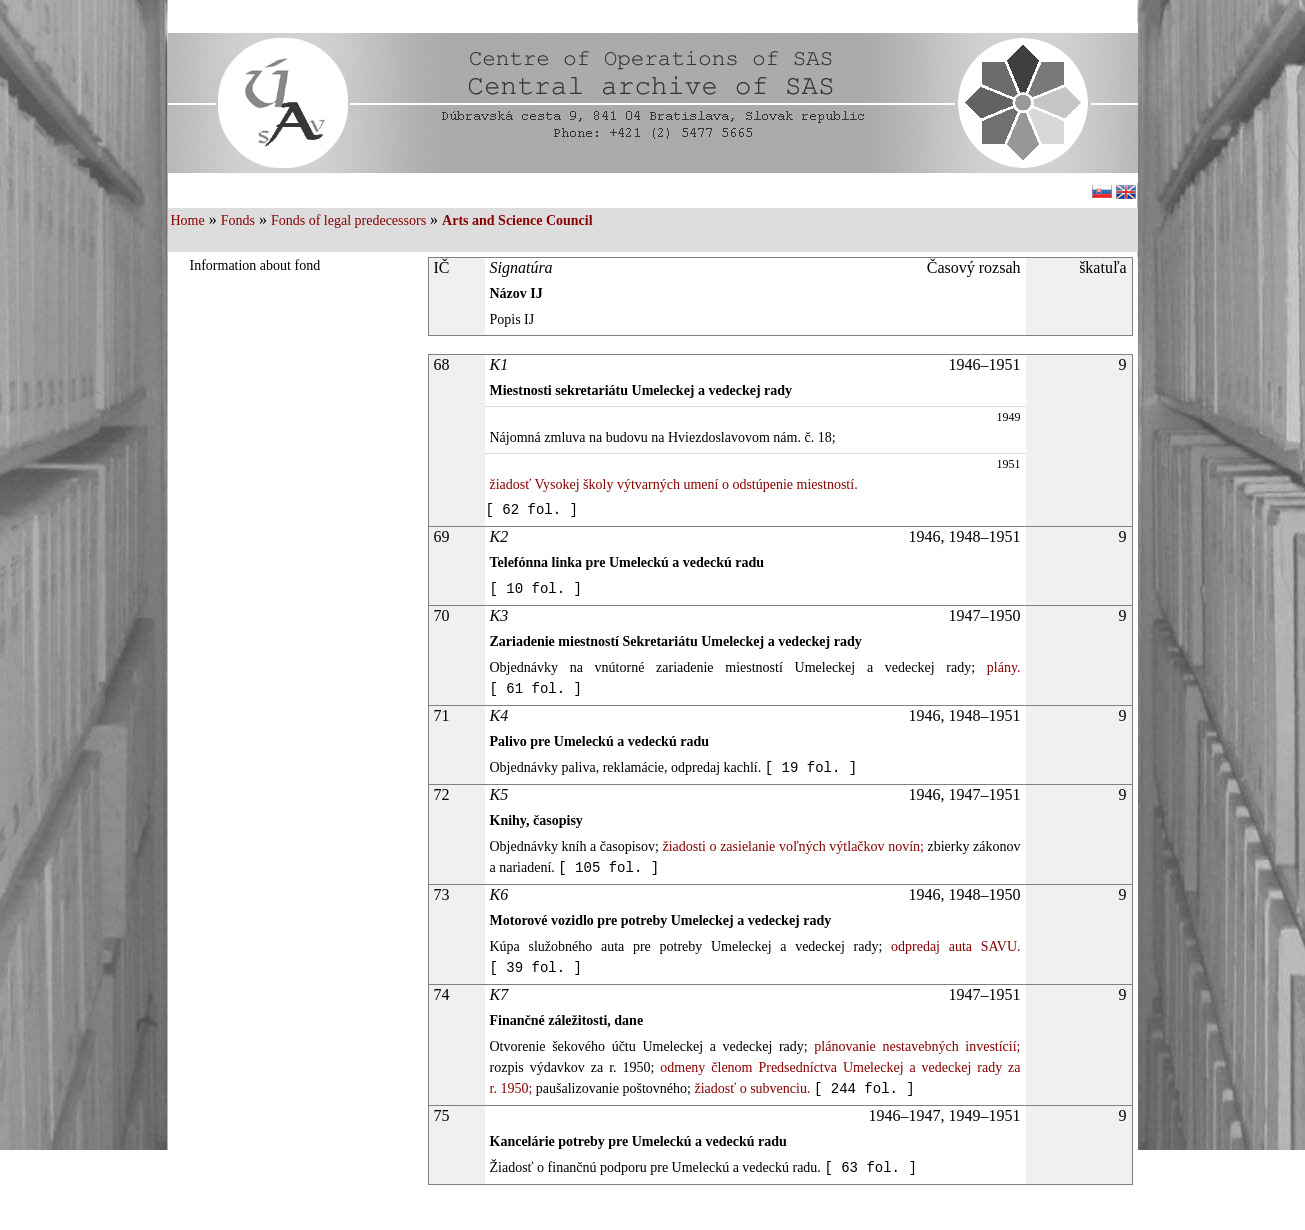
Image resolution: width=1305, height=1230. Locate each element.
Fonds (238, 220)
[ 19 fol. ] (811, 768)
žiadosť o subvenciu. (751, 1088)
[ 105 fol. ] (608, 868)
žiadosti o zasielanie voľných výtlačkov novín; (791, 846)
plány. (997, 667)
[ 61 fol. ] (536, 689)
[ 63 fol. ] (870, 1168)
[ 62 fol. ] (532, 510)
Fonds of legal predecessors (348, 220)
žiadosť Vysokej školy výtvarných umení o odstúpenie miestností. (674, 484)
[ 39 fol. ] (536, 968)
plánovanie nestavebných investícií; (914, 1046)
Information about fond (255, 265)
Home (188, 220)
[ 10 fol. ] (536, 589)
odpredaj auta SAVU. (951, 946)
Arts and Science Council (517, 220)
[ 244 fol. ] (864, 1089)
